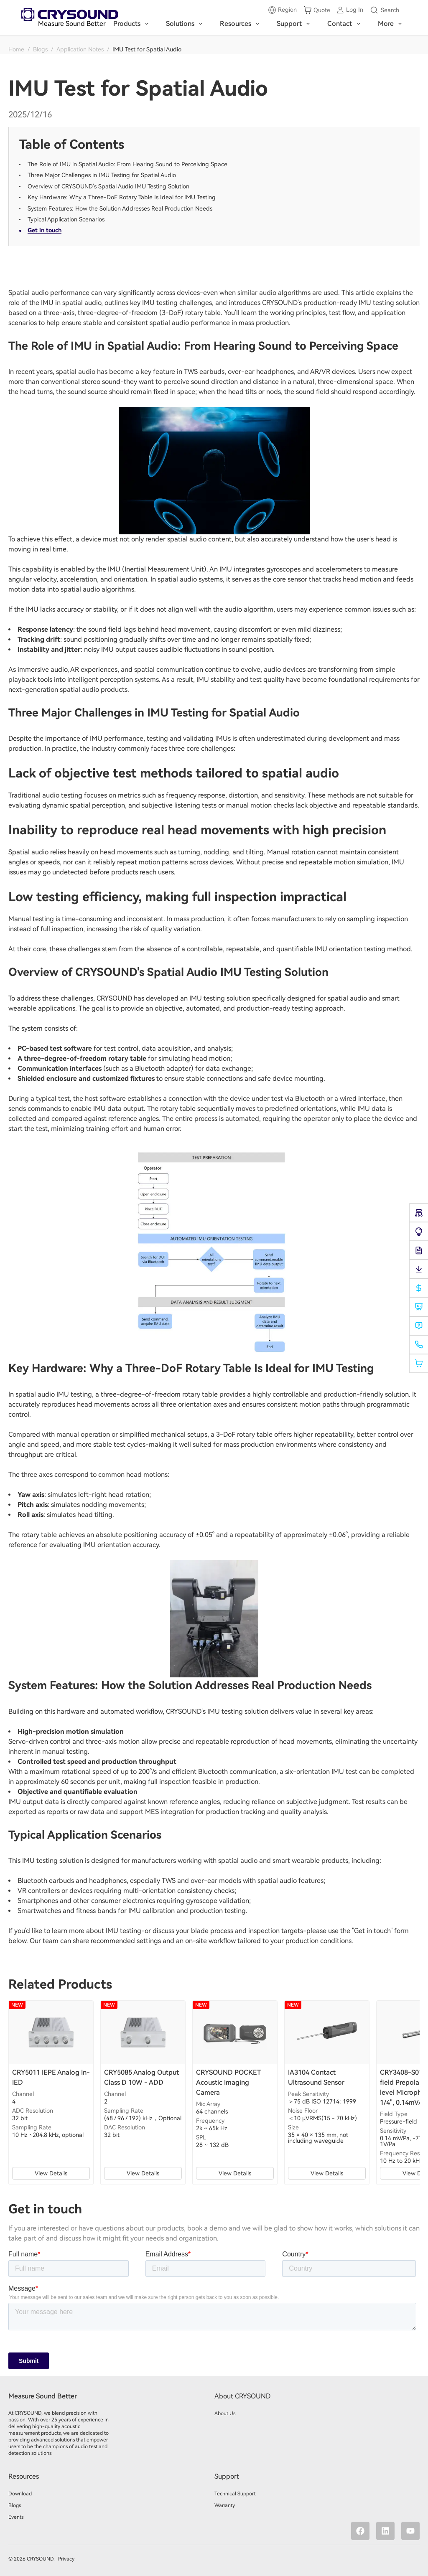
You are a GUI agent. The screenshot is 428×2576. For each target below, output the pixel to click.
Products (132, 24)
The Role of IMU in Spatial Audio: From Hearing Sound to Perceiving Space (127, 164)
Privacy (65, 2559)
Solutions (186, 24)
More (391, 24)
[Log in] (349, 10)
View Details (51, 2173)
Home (16, 49)
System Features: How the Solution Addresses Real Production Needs (120, 208)
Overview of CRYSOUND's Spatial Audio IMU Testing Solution (108, 186)
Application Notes (80, 49)
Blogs (40, 49)
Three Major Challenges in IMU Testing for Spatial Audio (102, 175)
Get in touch (44, 230)
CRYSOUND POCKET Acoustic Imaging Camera (228, 2082)
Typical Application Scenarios (66, 219)
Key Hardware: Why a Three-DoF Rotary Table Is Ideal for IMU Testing (122, 197)
